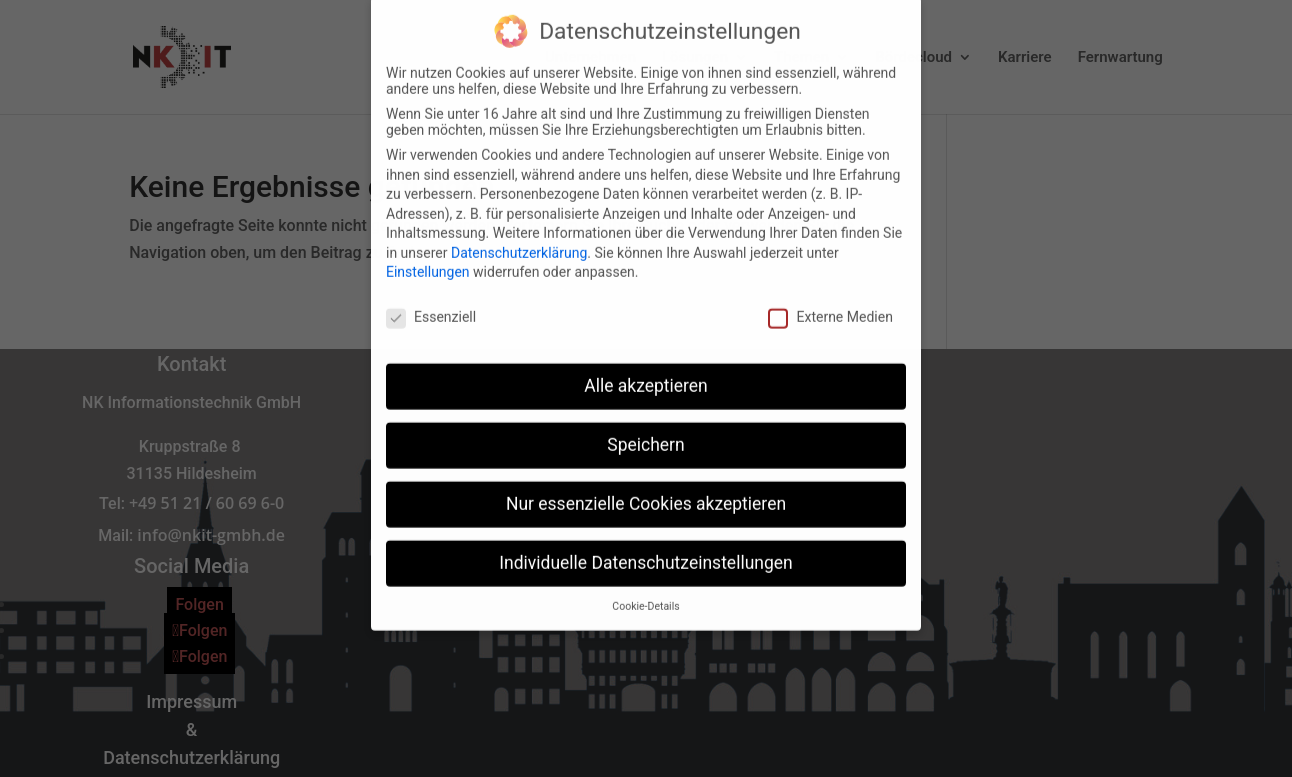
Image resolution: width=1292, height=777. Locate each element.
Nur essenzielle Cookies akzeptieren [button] (646, 485)
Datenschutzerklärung (519, 234)
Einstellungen (428, 254)
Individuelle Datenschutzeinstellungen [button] (645, 544)
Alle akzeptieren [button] (646, 367)
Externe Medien (830, 299)
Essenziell (431, 299)
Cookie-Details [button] (645, 587)
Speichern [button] (645, 426)
